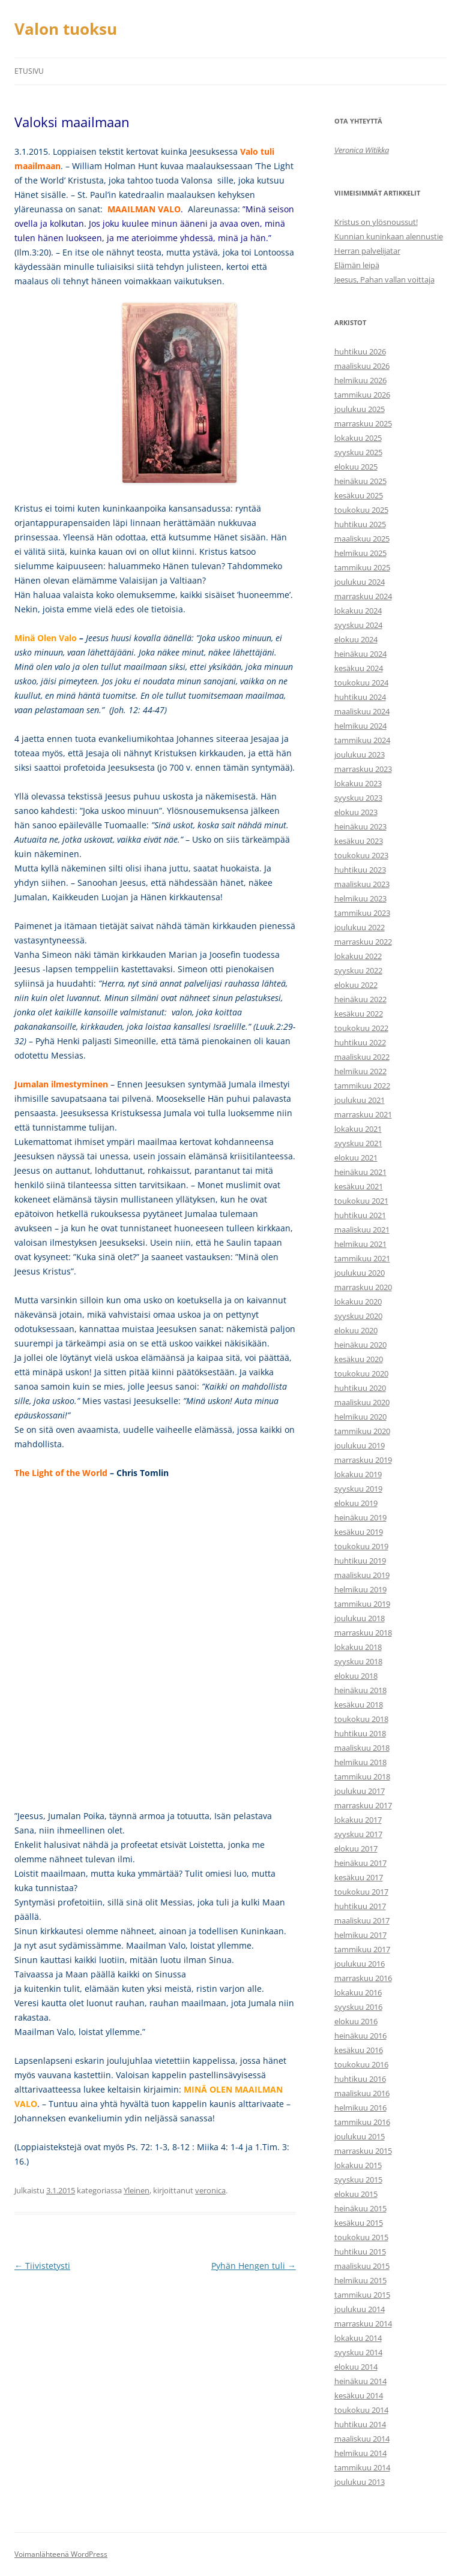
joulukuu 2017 (359, 1791)
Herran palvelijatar (367, 250)
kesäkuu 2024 (358, 668)
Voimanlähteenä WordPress (60, 2554)
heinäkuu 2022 (360, 999)
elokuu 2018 (356, 1675)
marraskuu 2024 (363, 596)
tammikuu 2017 (362, 1949)
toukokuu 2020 (361, 1373)
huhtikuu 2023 (360, 869)
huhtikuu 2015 (360, 2251)
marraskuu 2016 (363, 1978)
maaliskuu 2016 (362, 2093)
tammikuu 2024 (362, 740)
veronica (210, 2190)
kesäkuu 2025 (358, 495)
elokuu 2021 (356, 1157)
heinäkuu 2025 (360, 481)
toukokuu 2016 (361, 2064)
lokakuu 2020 (358, 1301)
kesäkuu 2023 (358, 840)
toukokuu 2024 (361, 682)
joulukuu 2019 (359, 1445)
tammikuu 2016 (362, 2122)
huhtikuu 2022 (360, 1042)
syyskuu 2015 (358, 2179)
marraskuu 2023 (363, 769)
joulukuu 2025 (359, 409)
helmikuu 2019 (360, 1589)
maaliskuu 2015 (362, 2266)
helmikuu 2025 (360, 553)
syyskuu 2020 (358, 1315)
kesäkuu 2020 (358, 1359)
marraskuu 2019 (363, 1459)
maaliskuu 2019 (362, 1575)
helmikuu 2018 (360, 1762)
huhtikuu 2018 (360, 1733)
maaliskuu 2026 (362, 365)
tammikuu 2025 (362, 567)
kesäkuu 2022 (358, 1013)
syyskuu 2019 (358, 1488)
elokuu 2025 (356, 466)
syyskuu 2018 (358, 1661)
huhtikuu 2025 (360, 524)
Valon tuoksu (65, 29)
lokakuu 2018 (358, 1647)
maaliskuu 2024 (362, 711)
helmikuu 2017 (360, 1934)
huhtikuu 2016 (360, 2078)
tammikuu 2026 (362, 394)
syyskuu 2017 (358, 1834)
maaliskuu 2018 (362, 1747)
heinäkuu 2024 (360, 653)
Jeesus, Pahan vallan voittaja (384, 279)
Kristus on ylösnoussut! (376, 222)
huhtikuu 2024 (360, 697)
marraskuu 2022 (363, 941)
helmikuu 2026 (360, 380)
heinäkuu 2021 (360, 1172)
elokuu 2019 (356, 1503)
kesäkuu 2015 (358, 2222)
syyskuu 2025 (358, 452)
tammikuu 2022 (362, 1085)
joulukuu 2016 (359, 1963)
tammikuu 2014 (362, 2467)
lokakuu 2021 (358, 1128)
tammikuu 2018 (362, 1776)
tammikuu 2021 (362, 1258)
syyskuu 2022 (358, 970)
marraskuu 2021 (363, 1114)
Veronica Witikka (361, 150)
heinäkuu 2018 (360, 1690)
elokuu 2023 (356, 812)
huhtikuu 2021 (360, 1215)
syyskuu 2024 (358, 625)
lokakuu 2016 (358, 1992)
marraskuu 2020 (363, 1287)
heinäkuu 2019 (360, 1517)
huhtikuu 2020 (360, 1387)
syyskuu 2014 (358, 2352)
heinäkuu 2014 (360, 2381)
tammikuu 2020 (362, 1431)
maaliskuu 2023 (362, 884)
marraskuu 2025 (363, 423)
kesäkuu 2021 (358, 1186)
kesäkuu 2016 (358, 2050)
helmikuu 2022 (360, 1071)
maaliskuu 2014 (362, 2438)
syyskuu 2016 (358, 2006)
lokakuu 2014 (358, 2337)
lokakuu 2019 (358, 1474)
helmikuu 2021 (360, 1244)
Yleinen (136, 2190)
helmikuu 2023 (360, 898)
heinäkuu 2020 (360, 1344)
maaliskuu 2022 (362, 1056)
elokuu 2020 (356, 1330)
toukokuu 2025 (361, 509)
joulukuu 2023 (359, 754)
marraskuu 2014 (363, 2323)
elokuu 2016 (356, 2021)
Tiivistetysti (42, 2265)
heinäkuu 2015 (360, 2208)
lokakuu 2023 (358, 783)
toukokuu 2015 (361, 2237)
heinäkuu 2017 (360, 1862)
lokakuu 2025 (358, 437)
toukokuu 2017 (361, 1891)
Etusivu (29, 71)
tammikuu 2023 (362, 912)
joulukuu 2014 (359, 2309)
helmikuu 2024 (360, 725)
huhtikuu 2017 (360, 1906)
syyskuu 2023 (358, 797)
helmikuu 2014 (360, 2453)
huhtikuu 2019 (360, 1560)
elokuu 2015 (356, 2194)
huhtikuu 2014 (360, 2424)
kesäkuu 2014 (358, 2395)
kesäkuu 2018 (358, 1704)
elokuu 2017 (356, 1848)
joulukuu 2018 (359, 1618)
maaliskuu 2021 (362, 1229)
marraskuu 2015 (363, 2150)
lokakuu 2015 (358, 2165)
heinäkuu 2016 (360, 2035)
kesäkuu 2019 (358, 1531)
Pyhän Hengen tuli (253, 2265)
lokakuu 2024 (358, 610)
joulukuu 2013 (359, 2481)
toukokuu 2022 (361, 1028)
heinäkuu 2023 (360, 826)
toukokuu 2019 (361, 1546)
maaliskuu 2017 (362, 1920)
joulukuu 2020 (359, 1272)
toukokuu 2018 (361, 1719)
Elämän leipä (356, 265)
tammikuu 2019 (362, 1603)
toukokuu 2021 (361, 1200)
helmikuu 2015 (360, 2280)
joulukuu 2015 (359, 2136)
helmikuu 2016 (360, 2107)
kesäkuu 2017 (358, 1877)
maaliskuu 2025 (362, 538)
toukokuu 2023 (361, 855)
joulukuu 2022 (359, 927)
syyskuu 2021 (358, 1143)
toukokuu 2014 (361, 2409)
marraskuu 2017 (363, 1805)
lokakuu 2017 (358, 1819)
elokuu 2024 (356, 639)
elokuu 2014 (356, 2366)
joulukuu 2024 (359, 581)
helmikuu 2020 (360, 1416)
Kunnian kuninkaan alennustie (388, 236)
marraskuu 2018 (363, 1632)
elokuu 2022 (356, 984)
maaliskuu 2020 (362, 1402)
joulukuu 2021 (359, 1100)
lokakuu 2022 (358, 956)
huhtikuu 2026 (360, 351)
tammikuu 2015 (362, 2294)
